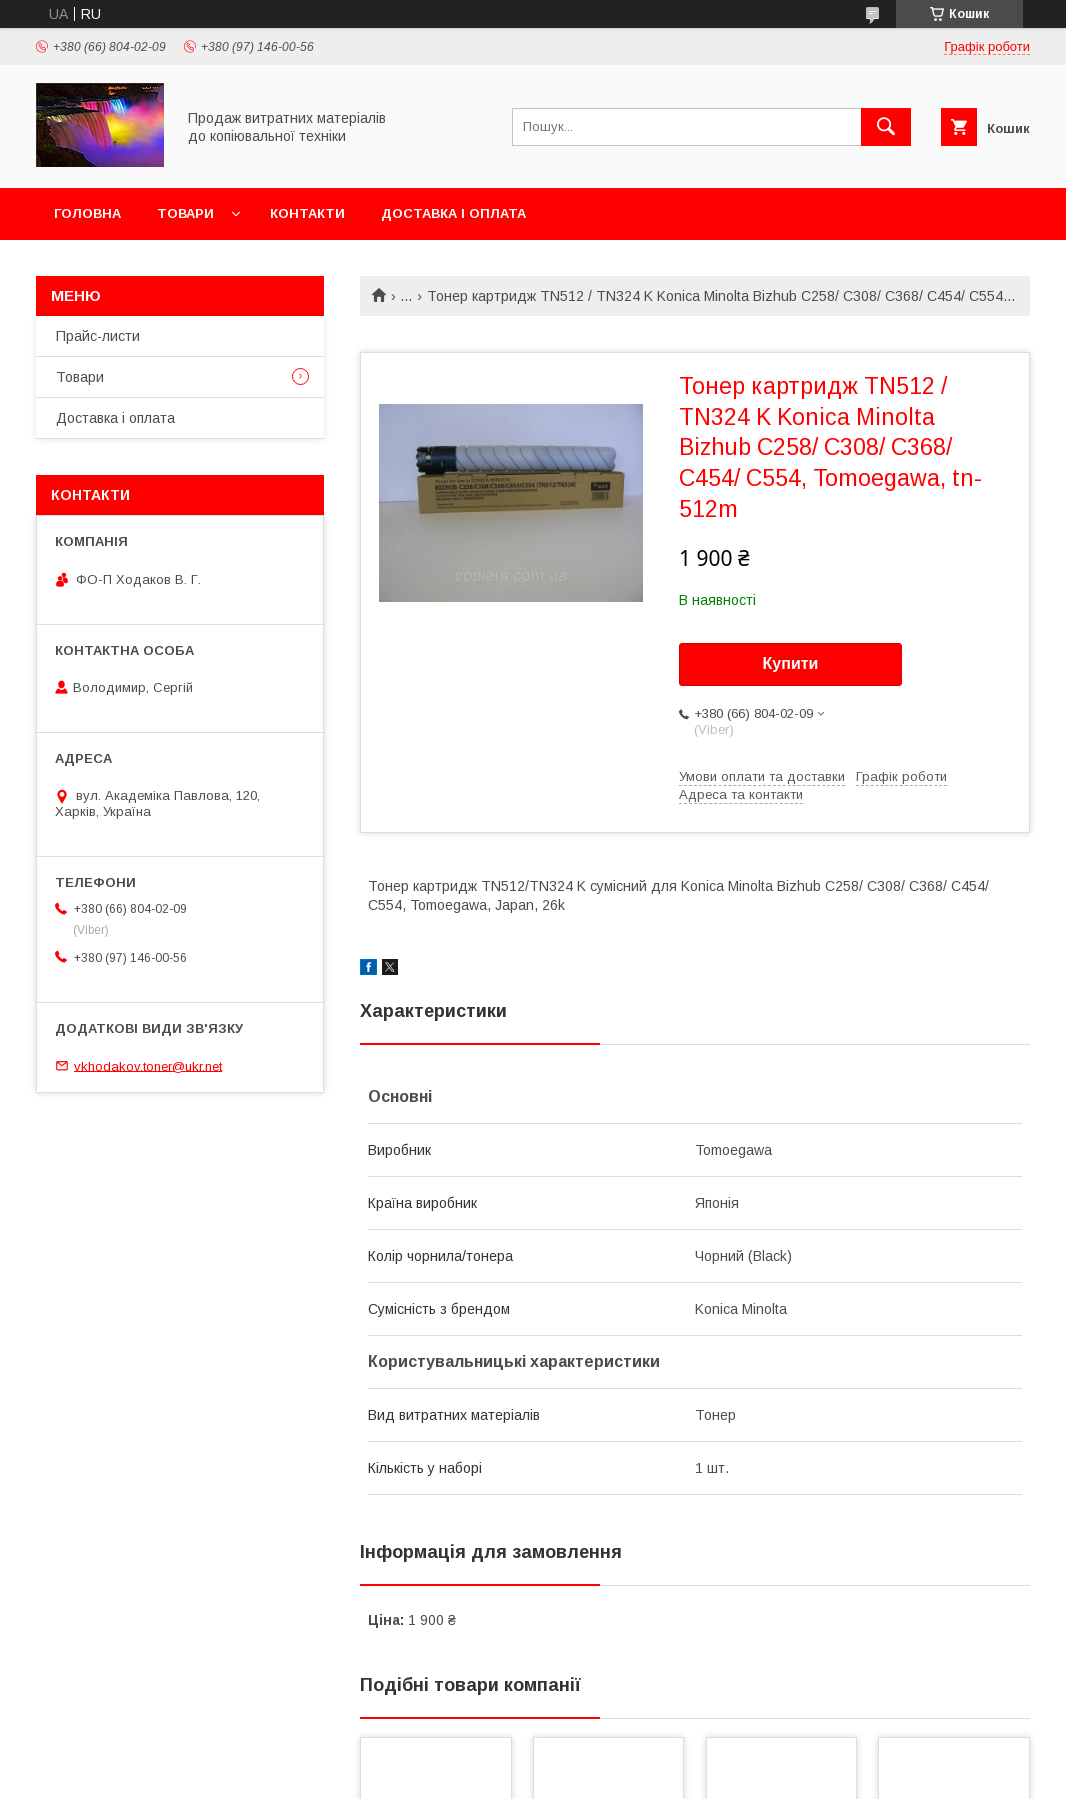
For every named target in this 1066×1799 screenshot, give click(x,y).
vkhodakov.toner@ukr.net (148, 1065)
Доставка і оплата (453, 213)
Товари (185, 213)
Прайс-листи (98, 336)
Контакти (307, 213)
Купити (791, 663)
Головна (87, 213)
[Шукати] (886, 127)
